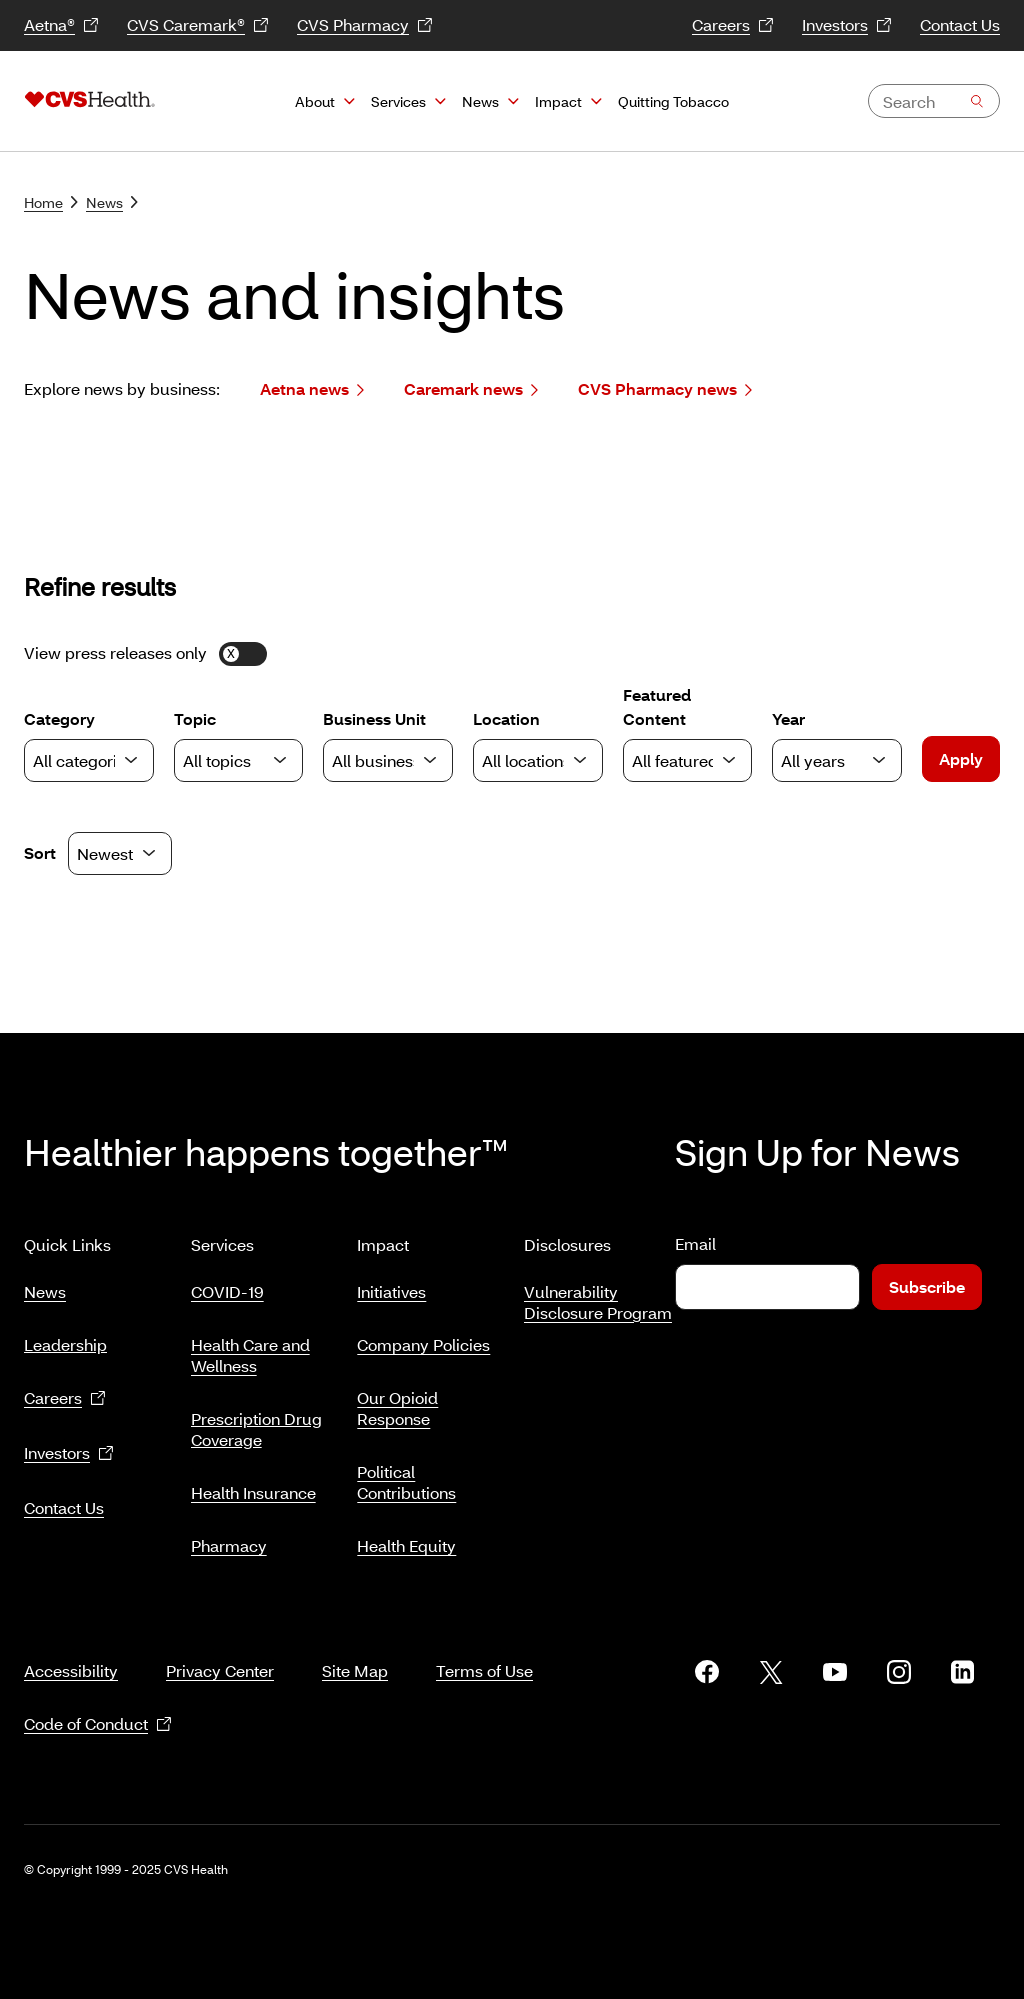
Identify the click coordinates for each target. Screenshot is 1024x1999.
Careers (733, 25)
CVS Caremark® (198, 25)
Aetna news (312, 389)
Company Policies (423, 1336)
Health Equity (406, 1537)
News (480, 101)
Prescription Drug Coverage (256, 1421)
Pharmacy (229, 1537)
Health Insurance (253, 1484)
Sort (40, 852)
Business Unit (388, 745)
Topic (239, 745)
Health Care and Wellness (250, 1347)
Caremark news (471, 389)
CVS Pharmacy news (665, 389)
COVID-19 (227, 1283)
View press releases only (145, 652)
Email (695, 1243)
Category (89, 745)
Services (398, 101)
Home (51, 202)
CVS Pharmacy (365, 25)
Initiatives (391, 1283)
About (315, 101)
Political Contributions (406, 1474)
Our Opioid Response (397, 1400)
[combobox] (934, 101)
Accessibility (71, 1646)
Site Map (355, 1646)
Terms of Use (484, 1646)
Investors (847, 25)
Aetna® (61, 25)
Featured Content (688, 733)
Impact (558, 101)
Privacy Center (220, 1646)
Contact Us (960, 24)
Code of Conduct (98, 1700)
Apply (961, 758)
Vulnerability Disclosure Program (598, 1294)
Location (538, 745)
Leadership (65, 1336)
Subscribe (927, 1286)
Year (837, 745)
